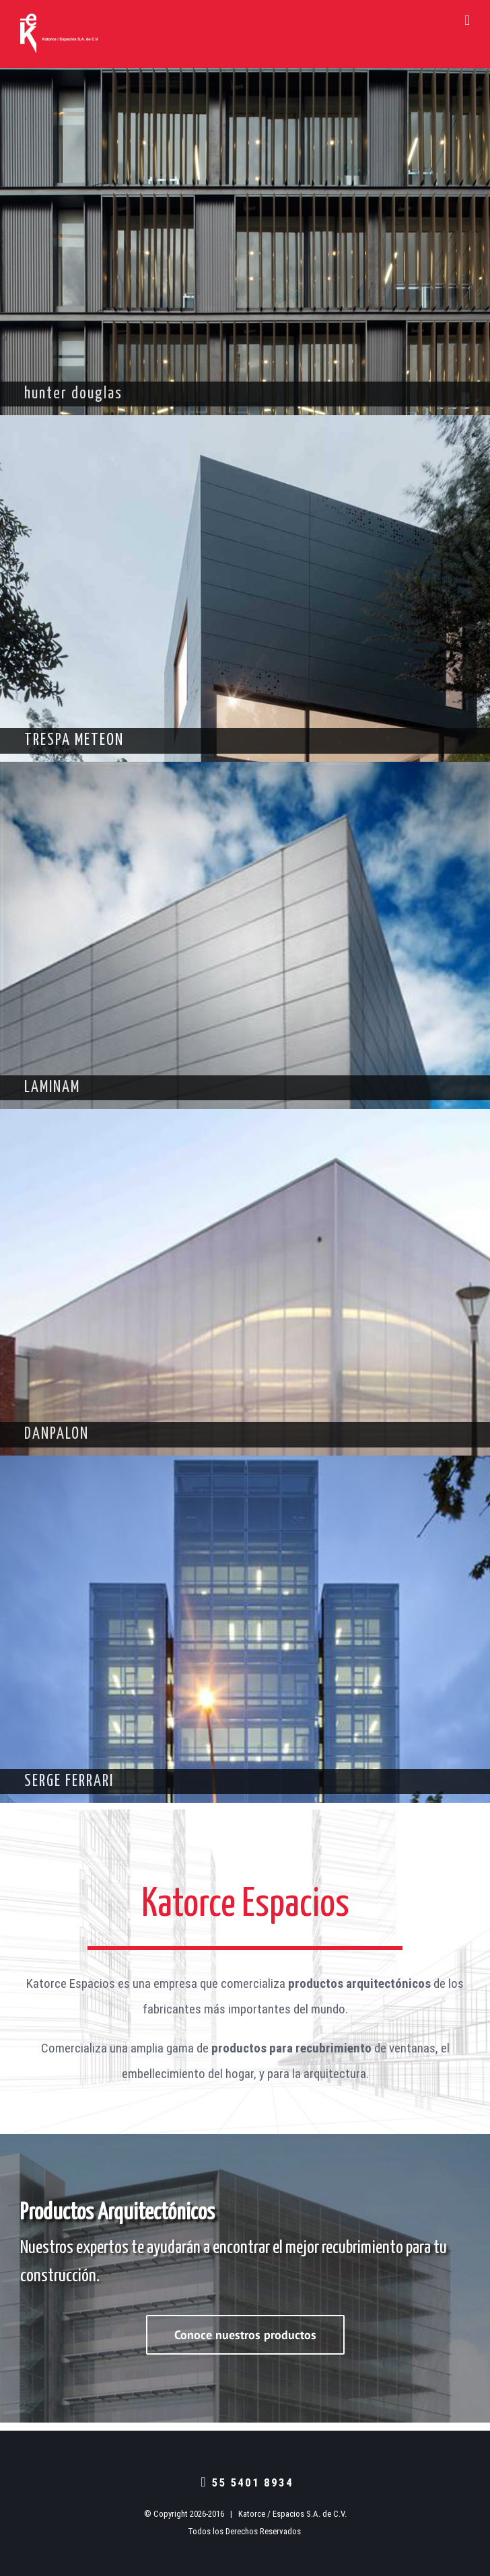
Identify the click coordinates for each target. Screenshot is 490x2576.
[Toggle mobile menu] (467, 20)
